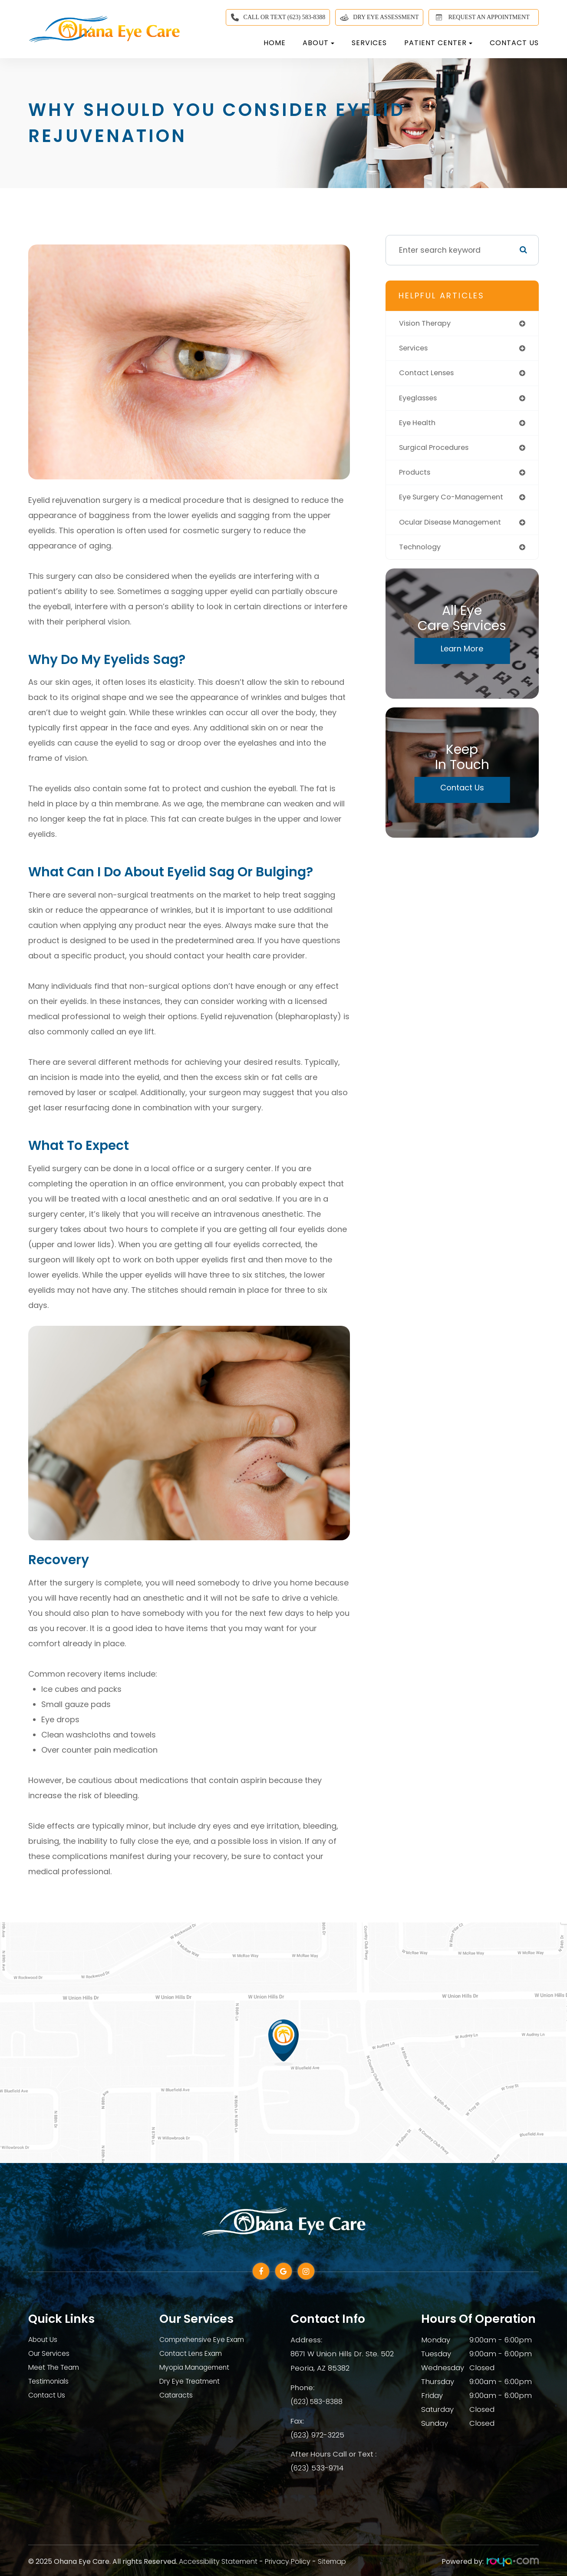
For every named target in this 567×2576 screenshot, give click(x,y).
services (415, 349)
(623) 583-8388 (318, 2400)
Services (369, 43)
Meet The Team (57, 2367)
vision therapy (427, 323)
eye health (419, 425)
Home (275, 43)
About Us (44, 2340)
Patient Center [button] (438, 43)
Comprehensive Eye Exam (207, 2340)
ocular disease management (455, 527)
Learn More (462, 655)
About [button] (318, 43)
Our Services (50, 2353)
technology (421, 553)
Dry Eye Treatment (193, 2381)
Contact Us (514, 43)
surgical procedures (437, 451)
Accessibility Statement (218, 2560)
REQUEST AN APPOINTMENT (480, 17)
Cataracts (177, 2395)
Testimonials (50, 2381)
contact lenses (429, 374)
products (416, 476)
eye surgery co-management (456, 502)
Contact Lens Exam (194, 2353)
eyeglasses (420, 400)
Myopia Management (198, 2367)
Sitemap (332, 2560)
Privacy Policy (287, 2560)
